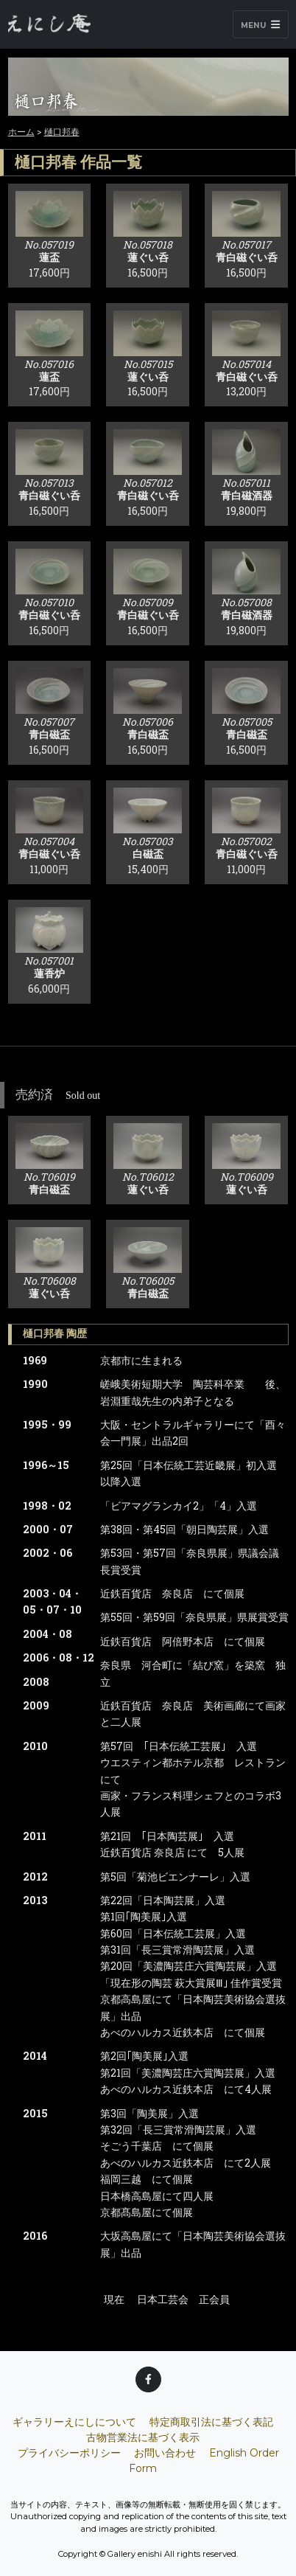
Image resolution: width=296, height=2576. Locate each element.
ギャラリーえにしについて (74, 2422)
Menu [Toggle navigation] (260, 24)
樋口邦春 (62, 131)
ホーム (21, 131)
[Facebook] (148, 2379)
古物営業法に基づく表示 (143, 2437)
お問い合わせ (165, 2452)
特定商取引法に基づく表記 (211, 2422)
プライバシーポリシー (69, 2452)
